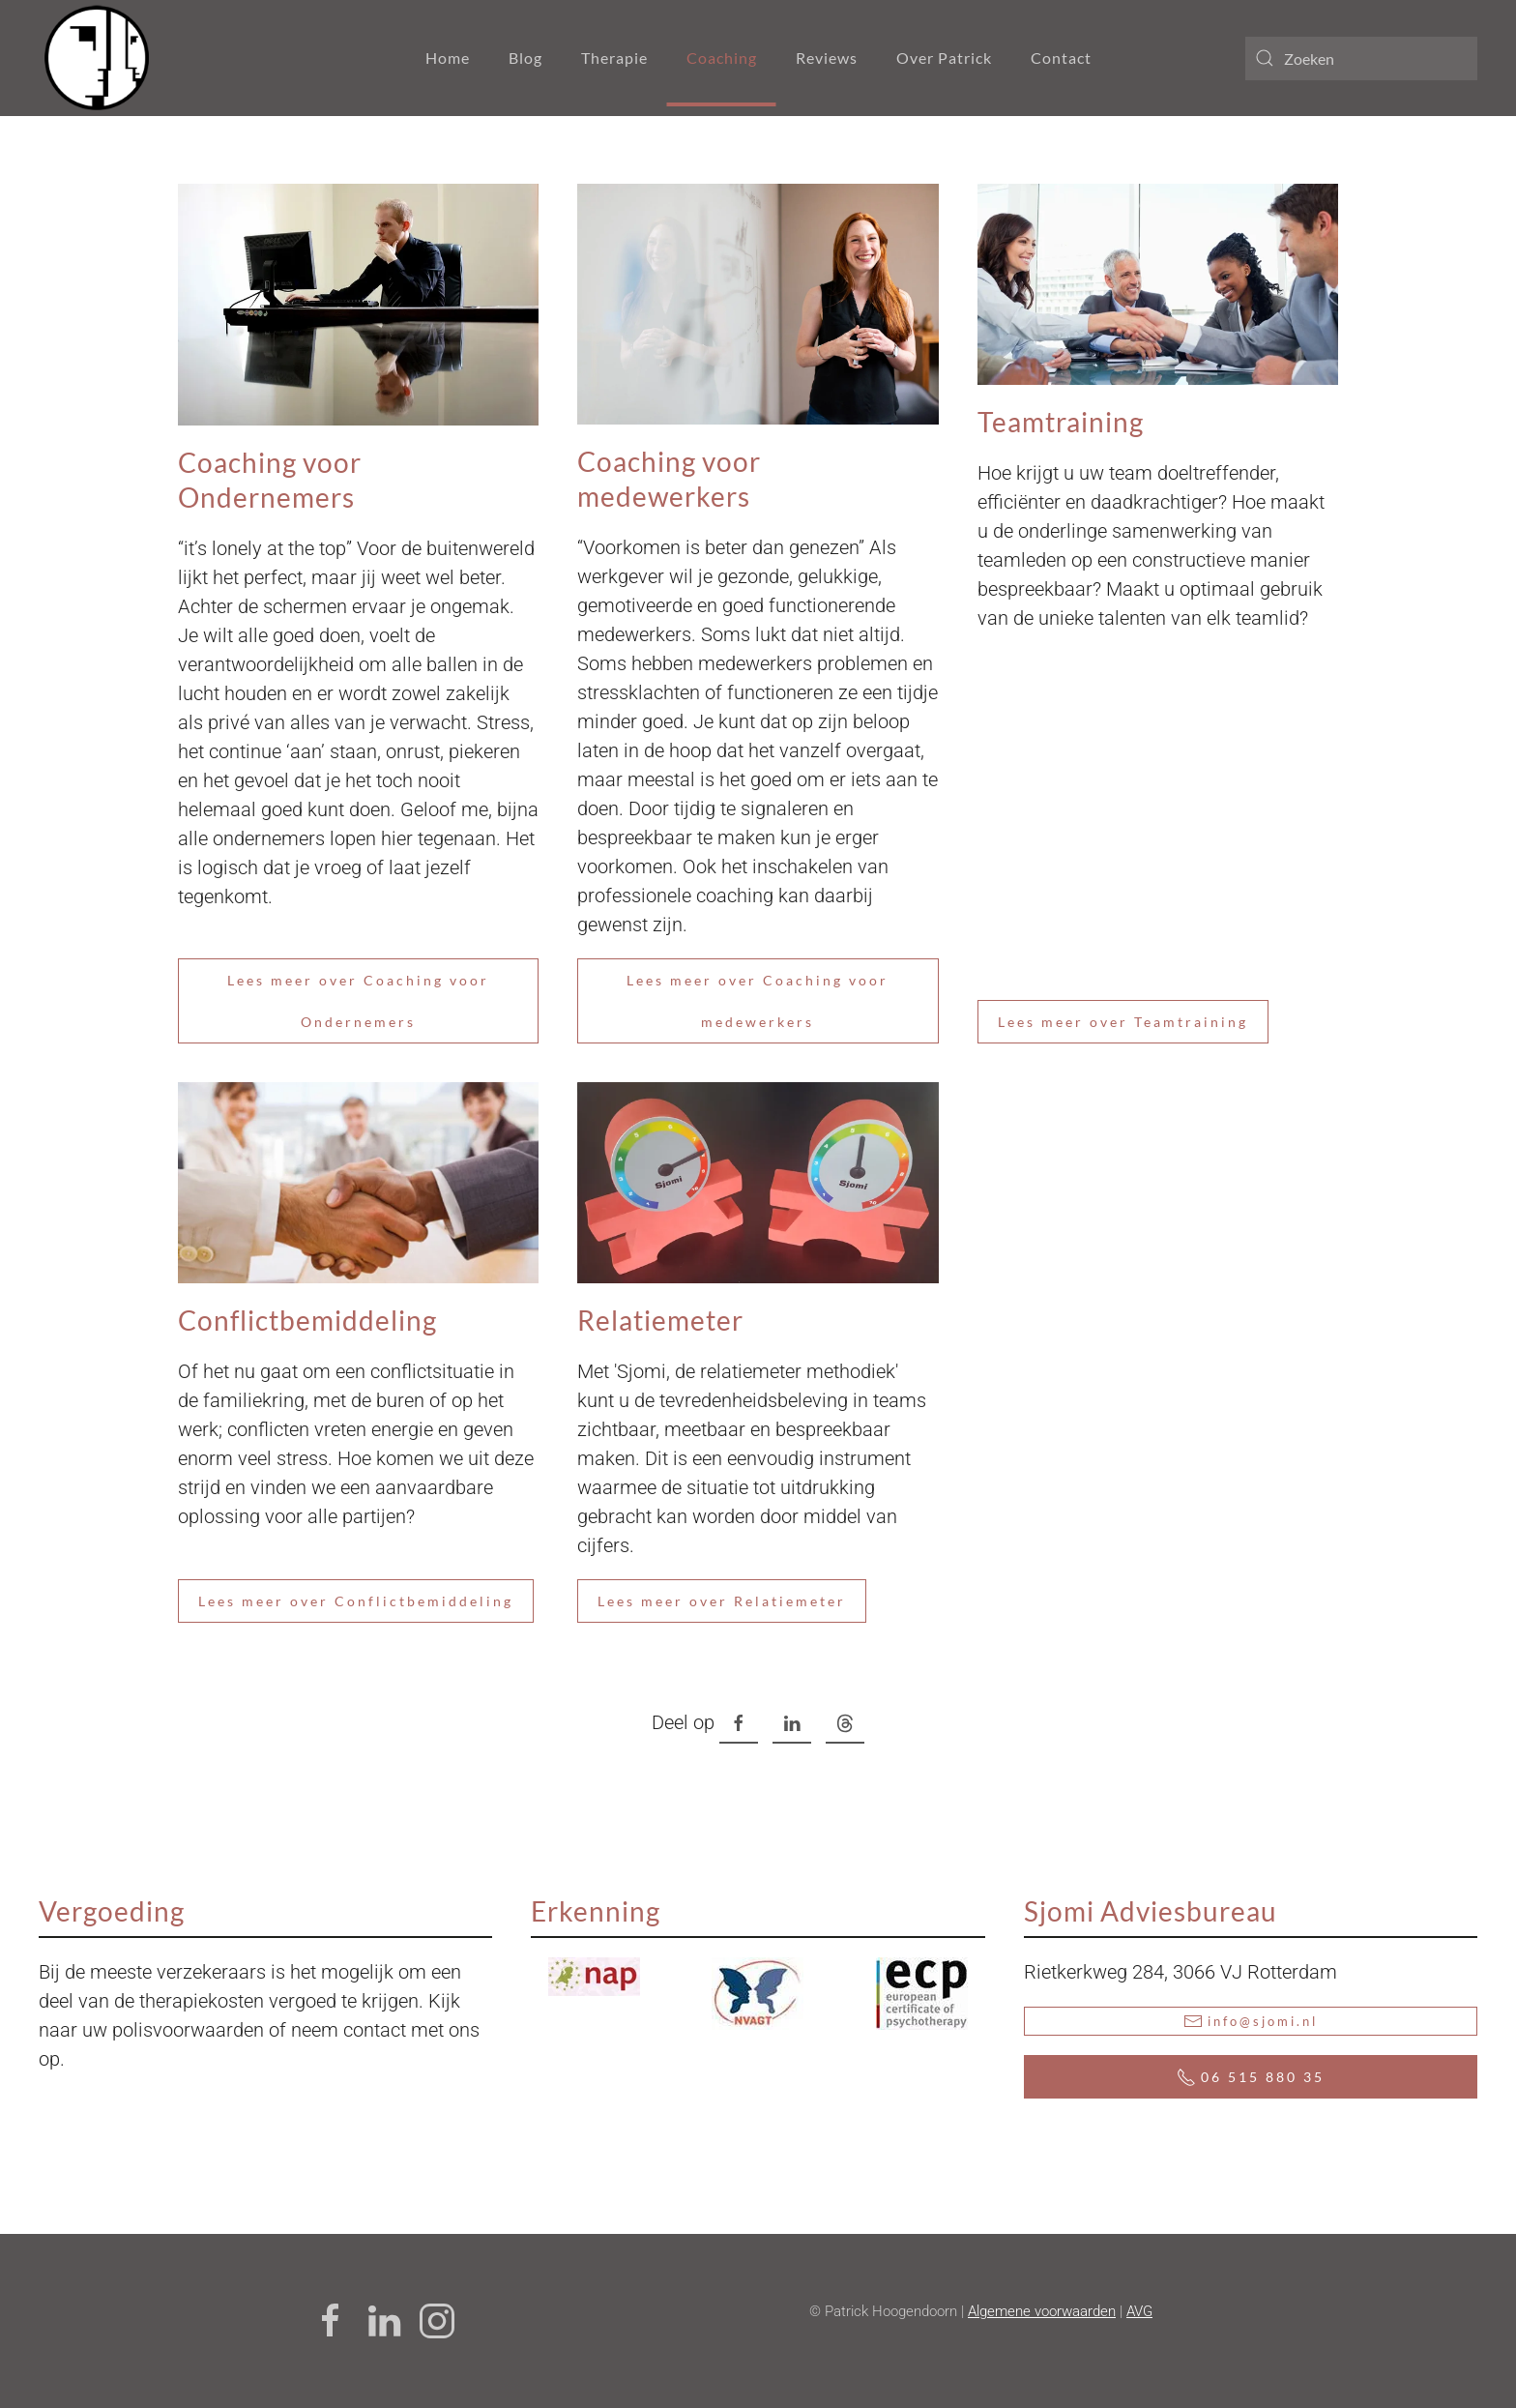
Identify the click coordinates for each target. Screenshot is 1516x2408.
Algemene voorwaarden (1042, 2311)
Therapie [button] (614, 57)
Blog (525, 57)
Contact (1061, 57)
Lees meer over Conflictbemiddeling (355, 1601)
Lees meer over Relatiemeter (722, 1601)
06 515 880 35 (1251, 2077)
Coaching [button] (721, 57)
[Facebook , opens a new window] (738, 1724)
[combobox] (1361, 58)
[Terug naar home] (97, 58)
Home (447, 57)
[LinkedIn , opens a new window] (792, 1724)
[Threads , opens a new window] (845, 1724)
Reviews (827, 57)
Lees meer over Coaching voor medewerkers (758, 1001)
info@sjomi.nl (1250, 2021)
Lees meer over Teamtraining (1123, 1021)
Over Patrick (944, 57)
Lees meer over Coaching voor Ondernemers (358, 1001)
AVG (1139, 2311)
